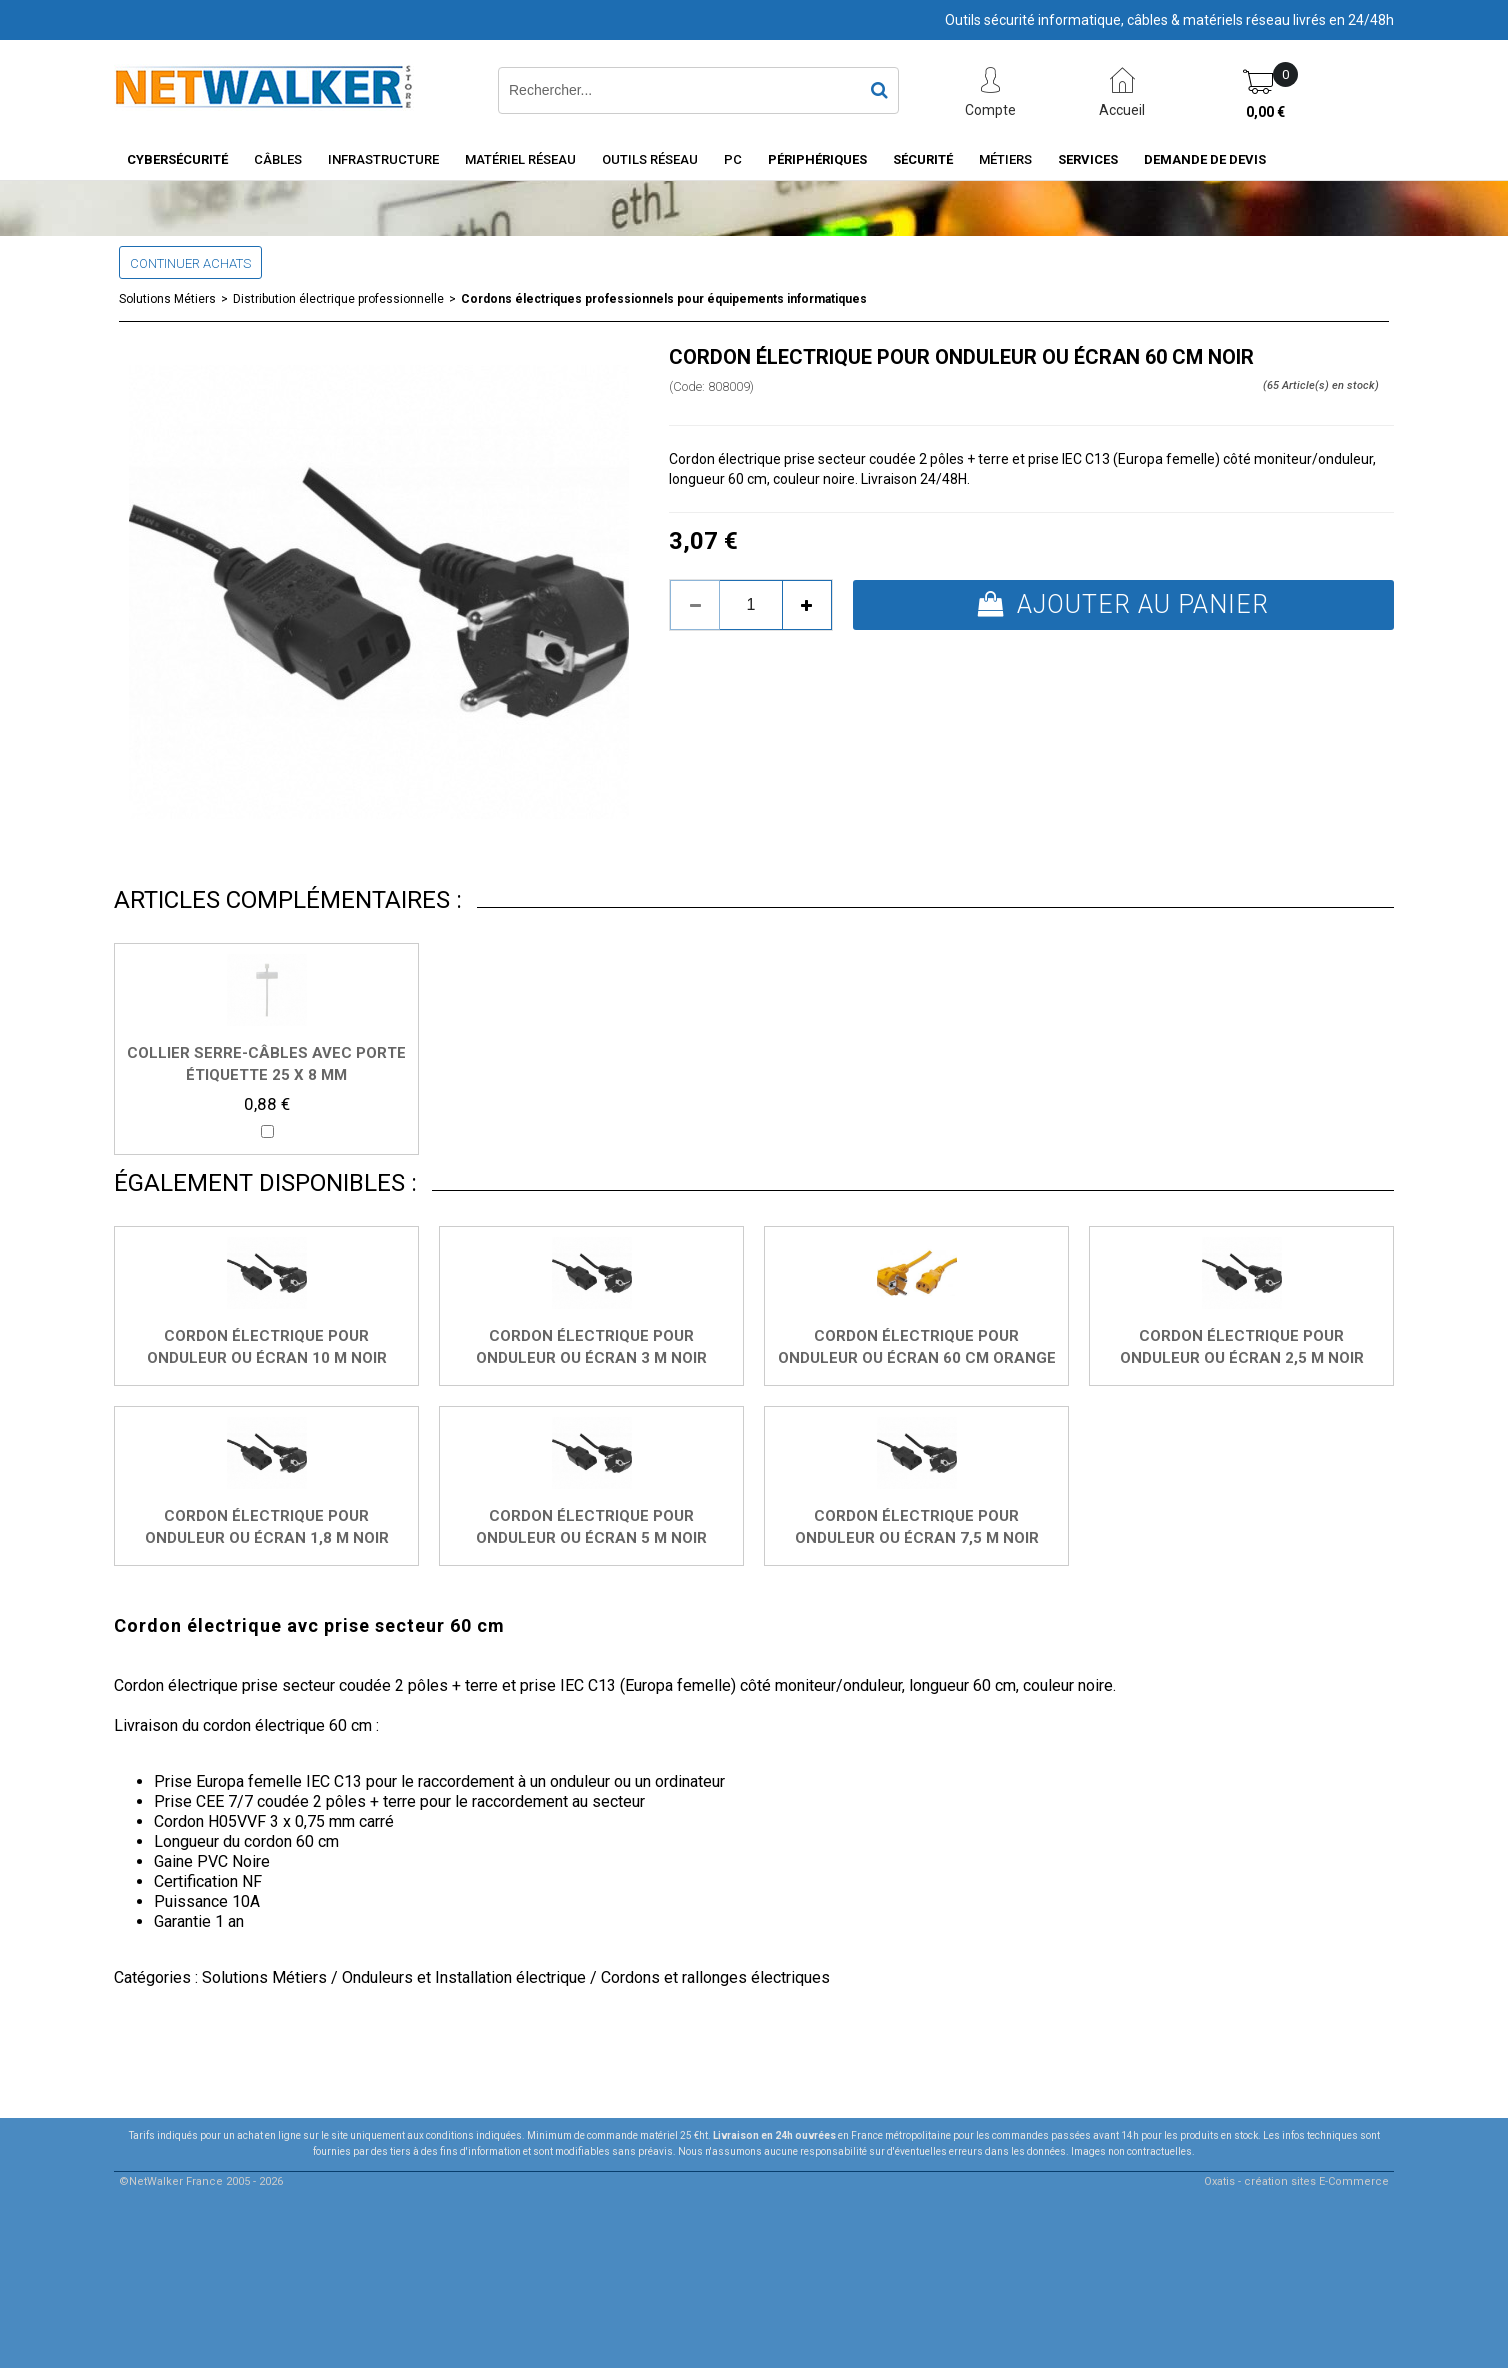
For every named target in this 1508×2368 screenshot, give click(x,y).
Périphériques (817, 159)
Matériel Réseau (520, 159)
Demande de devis (1205, 159)
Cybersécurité (177, 159)
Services (1088, 159)
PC (733, 159)
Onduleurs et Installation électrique (464, 1977)
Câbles (278, 159)
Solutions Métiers (167, 299)
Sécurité (923, 159)
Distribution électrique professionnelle (338, 299)
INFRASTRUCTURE (383, 159)
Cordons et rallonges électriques (715, 1977)
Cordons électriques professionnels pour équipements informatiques (664, 299)
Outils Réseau (650, 159)
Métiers (1005, 159)
